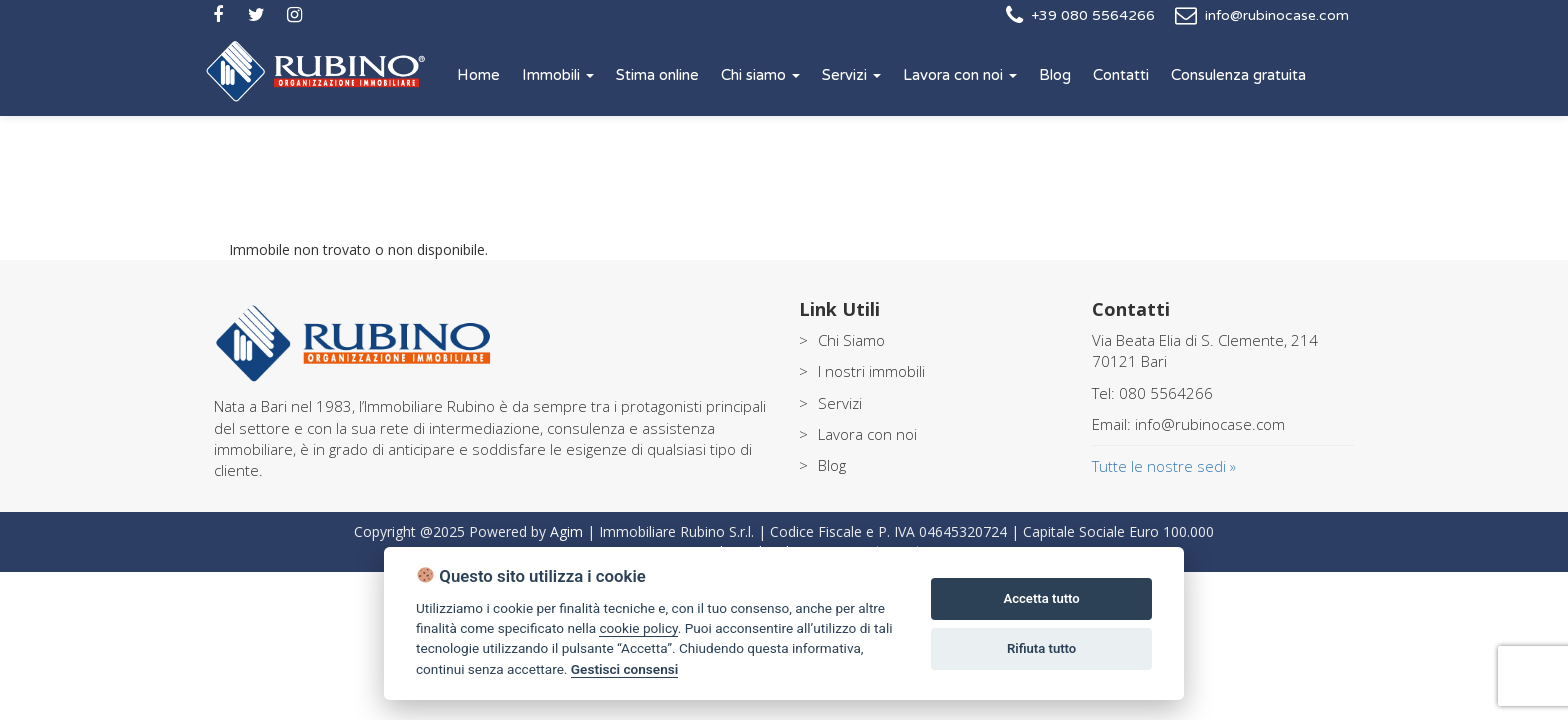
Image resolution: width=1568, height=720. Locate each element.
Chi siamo (760, 75)
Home (478, 75)
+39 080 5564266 (1093, 15)
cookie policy (638, 628)
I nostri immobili (871, 371)
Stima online (657, 75)
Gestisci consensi (624, 669)
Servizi (851, 75)
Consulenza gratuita (1238, 75)
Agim (566, 531)
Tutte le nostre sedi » (1164, 466)
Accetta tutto (1041, 598)
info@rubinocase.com (1277, 15)
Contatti (1121, 75)
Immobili (558, 75)
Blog (1055, 75)
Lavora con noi (960, 75)
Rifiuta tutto (1041, 648)
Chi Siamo (851, 340)
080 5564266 (1166, 393)
